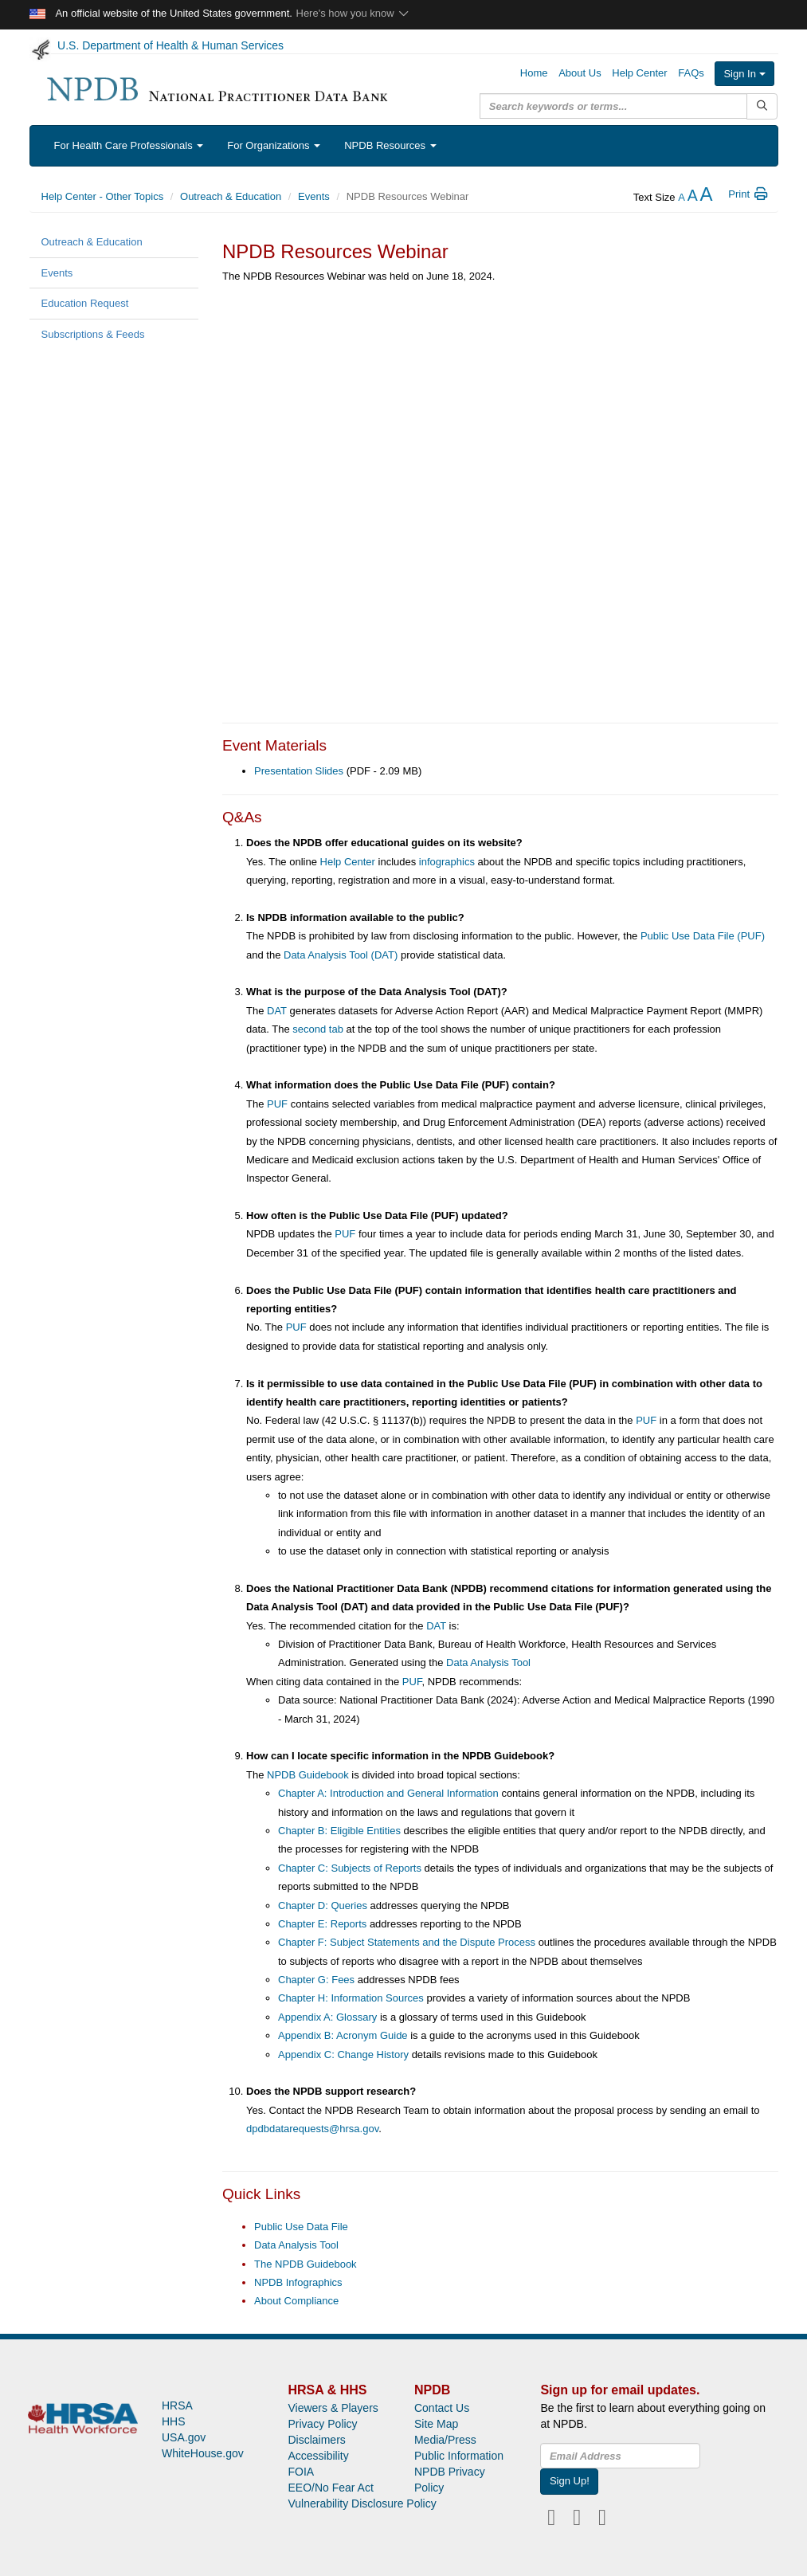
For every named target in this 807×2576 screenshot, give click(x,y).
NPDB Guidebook (308, 1775)
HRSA (177, 2405)
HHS (174, 2421)
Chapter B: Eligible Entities (339, 1831)
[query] (613, 106)
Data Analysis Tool (488, 1662)
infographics (447, 862)
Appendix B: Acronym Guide (343, 2035)
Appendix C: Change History (343, 2054)
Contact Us (441, 2408)
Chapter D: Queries (322, 1905)
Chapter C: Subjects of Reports (349, 1868)
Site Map (436, 2423)
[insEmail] (619, 2455)
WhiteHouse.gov (203, 2453)
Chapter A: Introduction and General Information (388, 1793)
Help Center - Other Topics (102, 196)
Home (534, 73)
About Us (579, 73)
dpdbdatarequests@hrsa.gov (312, 2129)
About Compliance (296, 2301)
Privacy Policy (322, 2423)
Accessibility (318, 2455)
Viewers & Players (333, 2408)
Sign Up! (570, 2481)
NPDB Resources (390, 145)
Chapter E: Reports (322, 1924)
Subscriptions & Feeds (93, 334)
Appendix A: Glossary (327, 2017)
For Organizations (273, 145)
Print (748, 194)
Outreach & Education (230, 196)
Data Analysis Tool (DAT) (341, 955)
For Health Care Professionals (129, 145)
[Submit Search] (762, 106)
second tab (317, 1029)
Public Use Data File (301, 2227)
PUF (277, 1104)
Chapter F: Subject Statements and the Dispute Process (406, 1942)
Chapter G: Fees (316, 1980)
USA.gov (184, 2437)
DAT (277, 1011)
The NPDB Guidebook (305, 2264)
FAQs (691, 73)
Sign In (744, 74)
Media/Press (445, 2439)
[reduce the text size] (681, 197)
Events (314, 196)
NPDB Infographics (298, 2282)
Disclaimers (316, 2439)
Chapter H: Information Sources (351, 1998)
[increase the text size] (705, 197)
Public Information (458, 2455)
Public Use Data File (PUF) (703, 936)
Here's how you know (353, 13)
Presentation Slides (298, 771)
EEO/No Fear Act (330, 2487)
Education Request (85, 303)
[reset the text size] (693, 197)
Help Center (639, 73)
